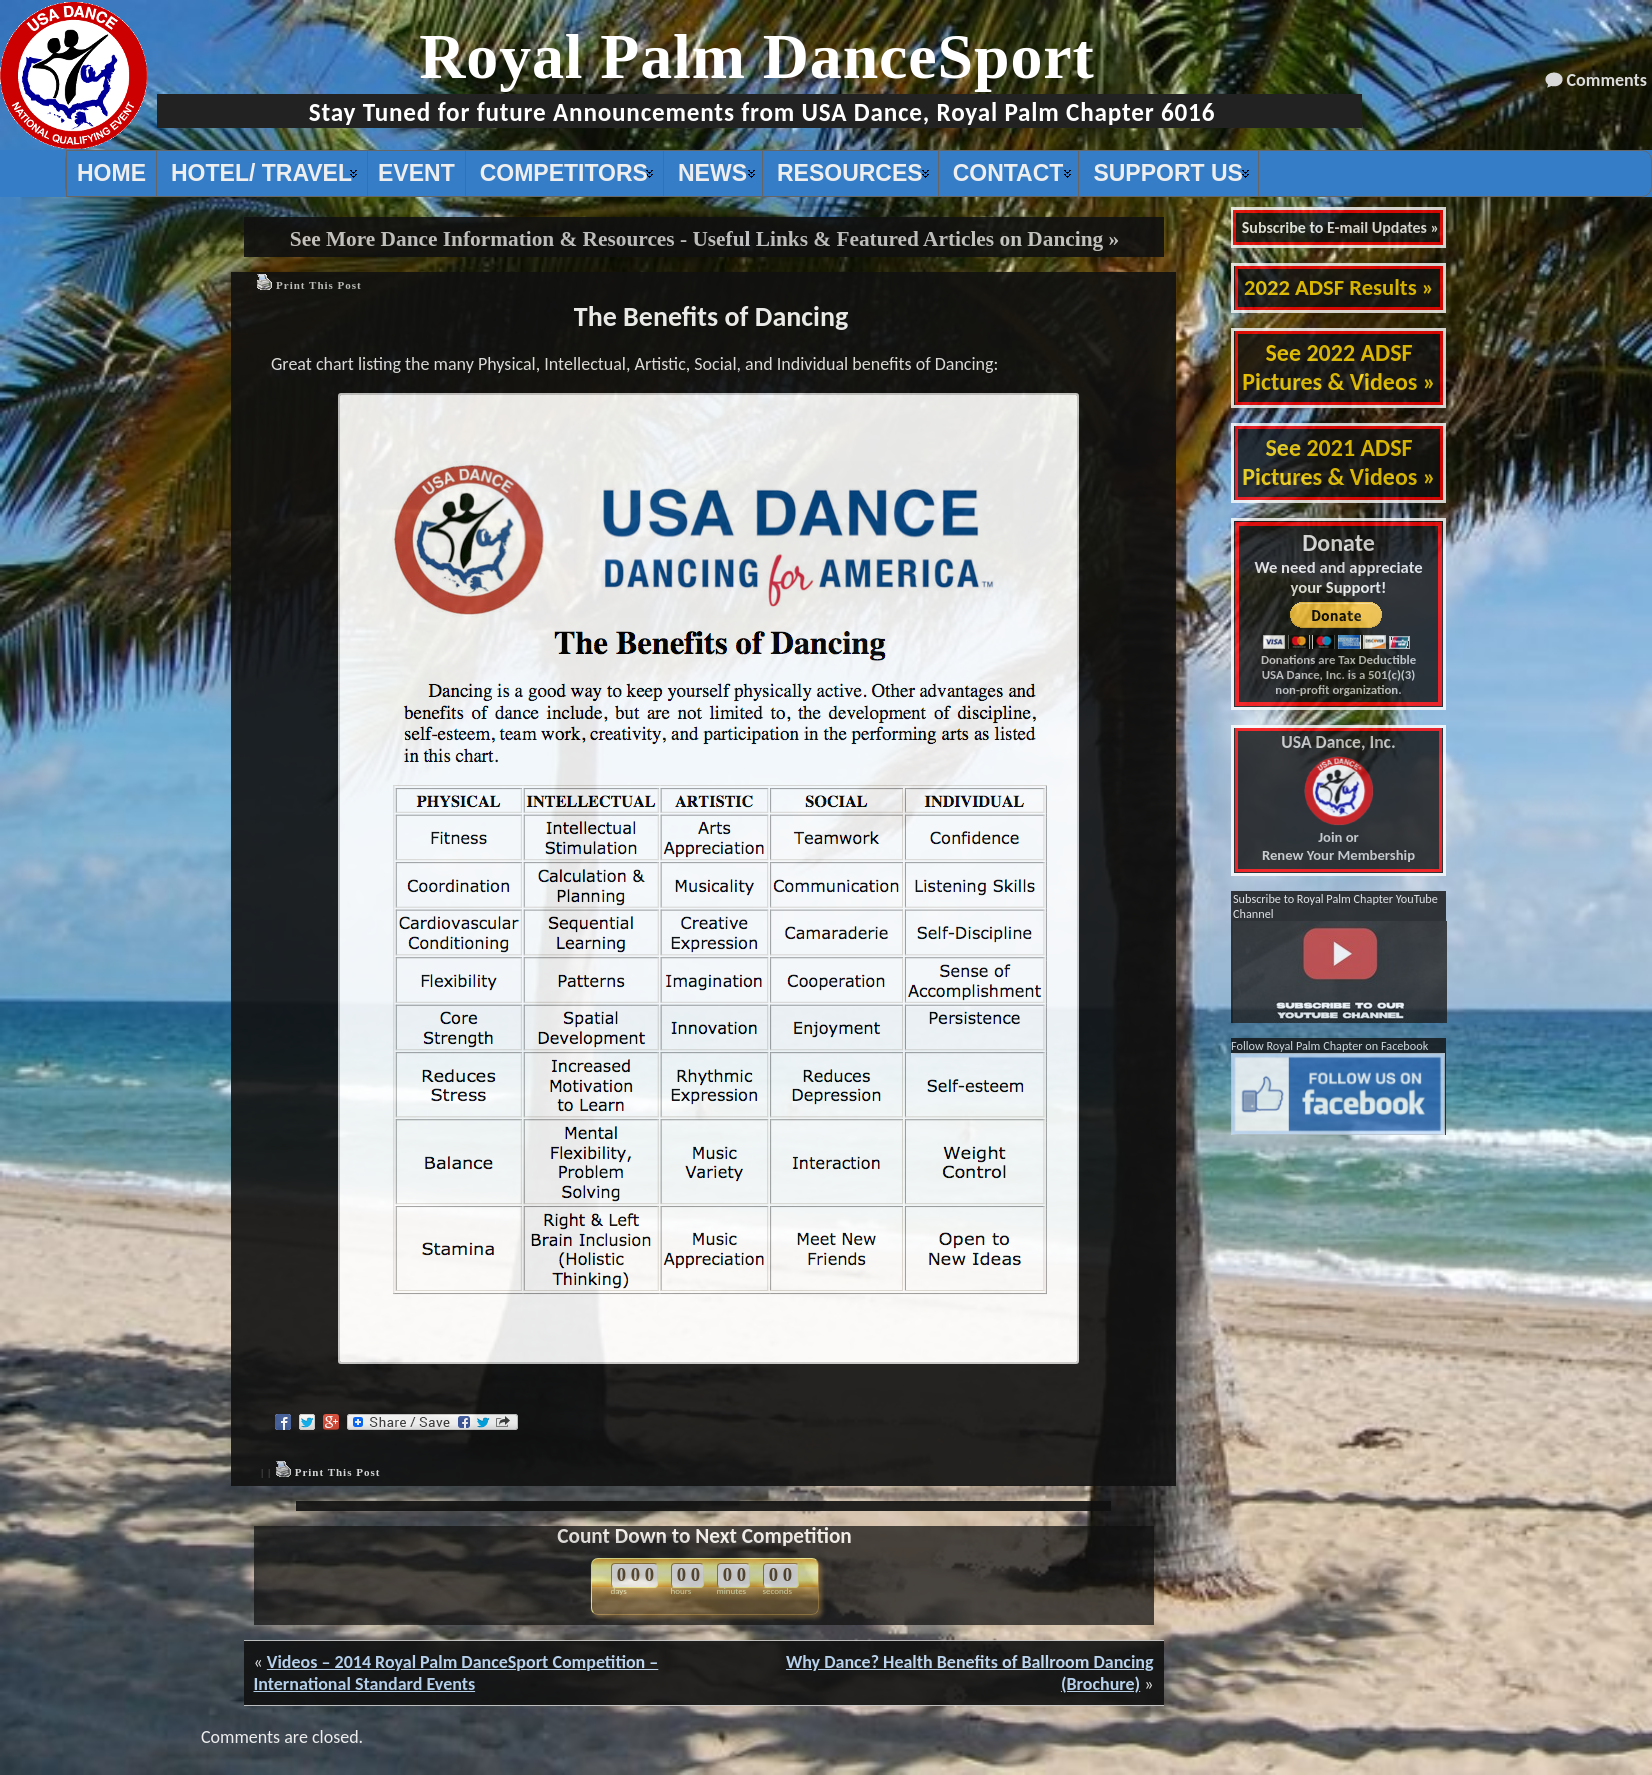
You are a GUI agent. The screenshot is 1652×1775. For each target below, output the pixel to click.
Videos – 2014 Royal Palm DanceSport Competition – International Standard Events (456, 1673)
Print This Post (319, 285)
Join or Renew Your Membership (1338, 799)
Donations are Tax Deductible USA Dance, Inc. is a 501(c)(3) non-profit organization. (1338, 674)
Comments (1607, 80)
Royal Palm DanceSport (757, 56)
